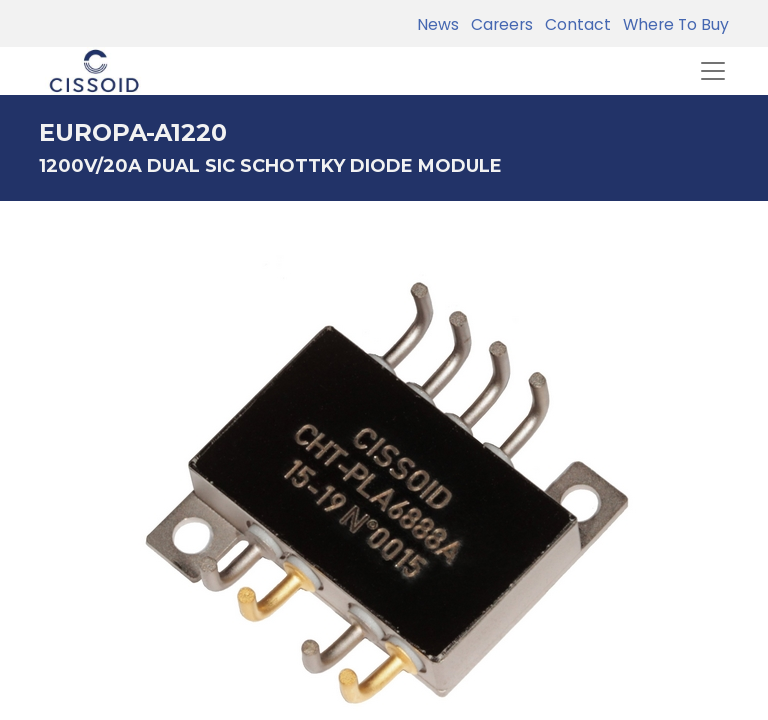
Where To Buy (672, 24)
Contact (574, 24)
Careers (498, 24)
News (438, 24)
